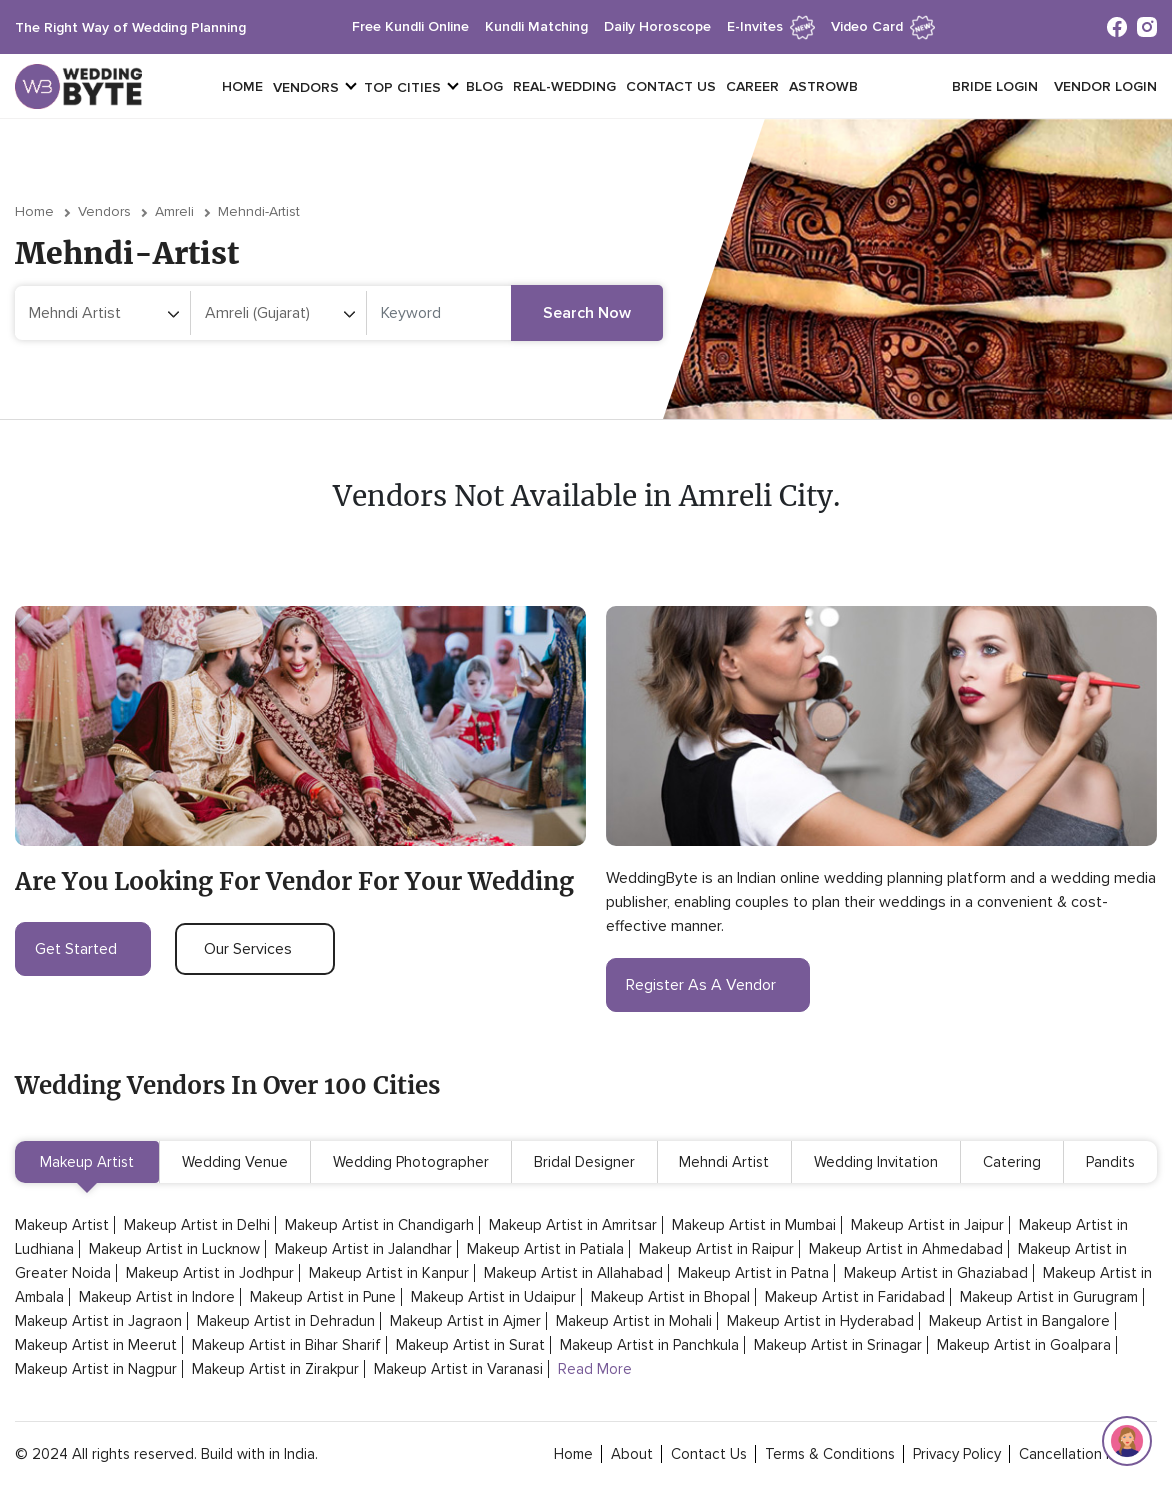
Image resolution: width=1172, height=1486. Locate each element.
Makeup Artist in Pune (323, 1297)
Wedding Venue (235, 1162)
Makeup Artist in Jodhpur (210, 1273)
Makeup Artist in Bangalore (1019, 1321)
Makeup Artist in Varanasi (458, 1369)
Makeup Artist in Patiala (545, 1249)
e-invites (771, 26)
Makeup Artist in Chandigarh (379, 1225)
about (632, 1454)
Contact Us (671, 86)
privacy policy (957, 1454)
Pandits (1110, 1162)
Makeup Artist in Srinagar (838, 1345)
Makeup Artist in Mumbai (754, 1225)
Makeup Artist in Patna (753, 1273)
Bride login (995, 86)
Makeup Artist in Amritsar (573, 1225)
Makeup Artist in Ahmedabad (906, 1249)
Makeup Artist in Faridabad (855, 1297)
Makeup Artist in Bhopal (670, 1297)
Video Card (883, 26)
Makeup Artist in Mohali (634, 1321)
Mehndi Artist (724, 1162)
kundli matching (536, 26)
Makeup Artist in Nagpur (96, 1369)
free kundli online (410, 26)
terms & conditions (830, 1454)
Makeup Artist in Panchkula (649, 1345)
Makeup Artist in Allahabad (573, 1273)
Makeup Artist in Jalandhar (363, 1249)
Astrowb (823, 86)
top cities (402, 87)
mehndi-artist (259, 211)
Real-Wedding (564, 86)
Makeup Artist (87, 1162)
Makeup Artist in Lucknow (174, 1249)
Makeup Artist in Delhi (197, 1225)
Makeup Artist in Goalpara (1024, 1345)
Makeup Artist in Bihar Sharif (286, 1345)
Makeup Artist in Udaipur (493, 1297)
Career (752, 86)
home (573, 1454)
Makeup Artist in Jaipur (927, 1225)
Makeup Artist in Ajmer (465, 1321)
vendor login (1105, 86)
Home (242, 86)
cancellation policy (1081, 1454)
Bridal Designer (584, 1162)
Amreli (174, 211)
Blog (484, 86)
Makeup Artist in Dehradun (286, 1321)
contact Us (709, 1454)
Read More (595, 1369)
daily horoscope (657, 26)
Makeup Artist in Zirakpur (275, 1369)
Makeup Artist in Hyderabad (820, 1321)
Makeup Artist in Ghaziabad (936, 1273)
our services (255, 949)
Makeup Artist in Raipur (716, 1249)
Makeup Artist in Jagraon (98, 1321)
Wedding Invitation (876, 1162)
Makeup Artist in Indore (157, 1297)
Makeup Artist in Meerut (96, 1345)
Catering (1012, 1162)
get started (83, 949)
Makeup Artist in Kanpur (389, 1273)
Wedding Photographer (411, 1162)
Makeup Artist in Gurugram (1049, 1297)
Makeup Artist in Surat (470, 1345)
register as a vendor (708, 985)
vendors (306, 87)
